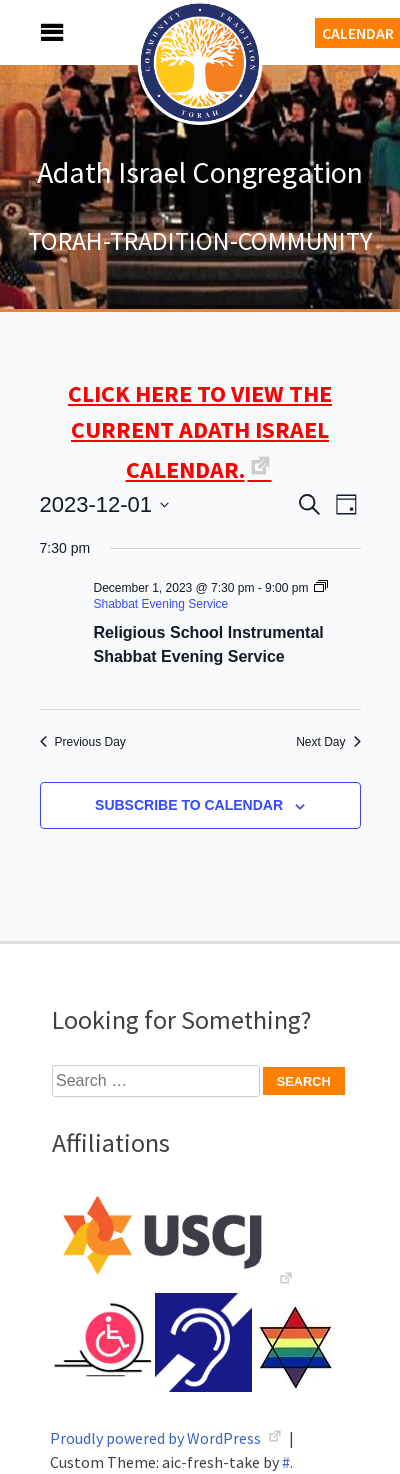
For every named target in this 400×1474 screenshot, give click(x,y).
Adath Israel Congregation (200, 172)
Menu (30, 32)
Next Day (328, 742)
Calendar (358, 33)
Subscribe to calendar (189, 805)
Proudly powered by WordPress (157, 1438)
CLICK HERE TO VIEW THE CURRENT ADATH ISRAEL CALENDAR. (200, 431)
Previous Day (83, 742)
